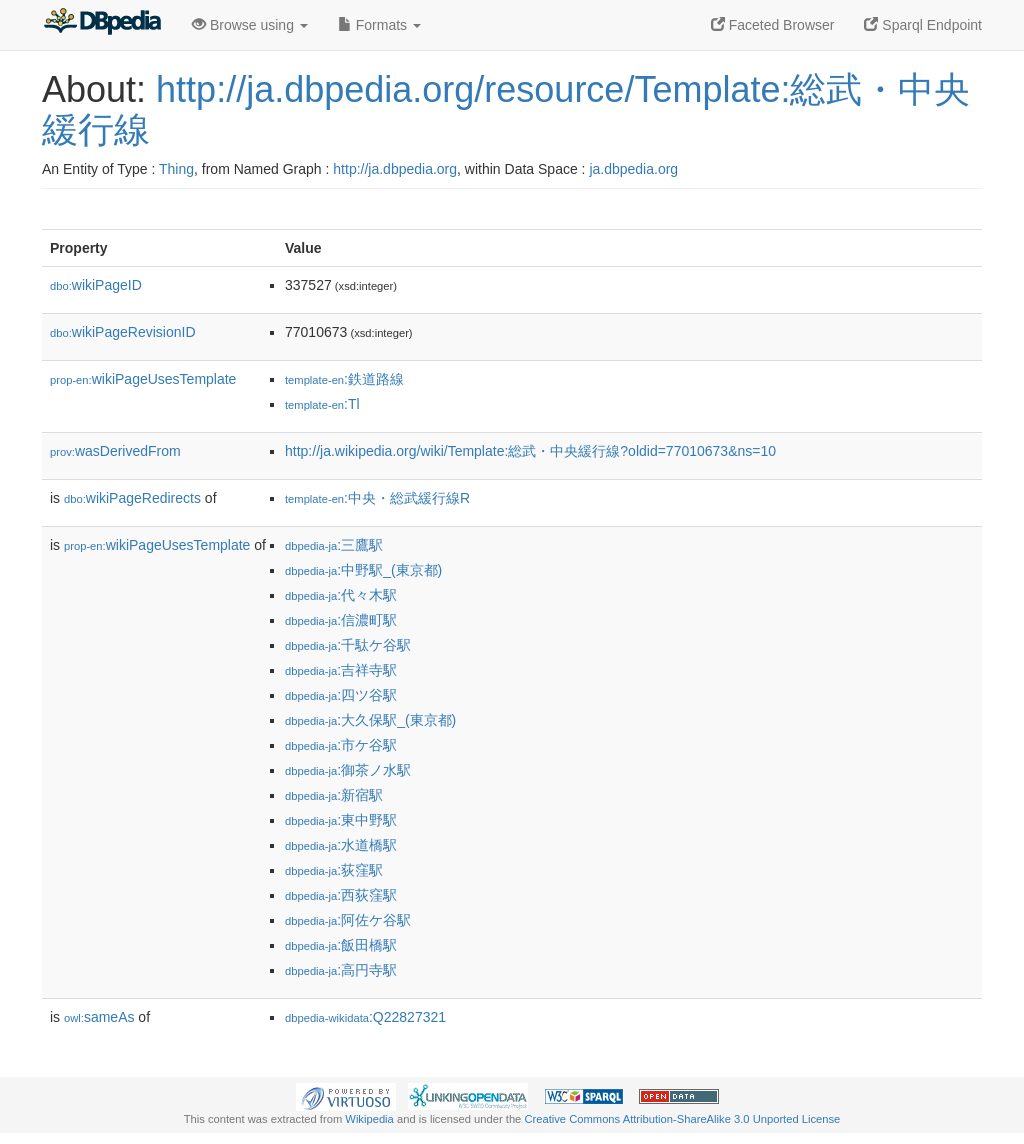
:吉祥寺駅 (341, 670)
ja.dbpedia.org (633, 169)
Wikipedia (369, 1119)
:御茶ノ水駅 (348, 770)
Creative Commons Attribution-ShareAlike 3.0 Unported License (682, 1119)
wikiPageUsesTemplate (143, 379)
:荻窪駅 (334, 870)
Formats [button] (379, 25)
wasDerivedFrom (115, 451)
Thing (176, 169)
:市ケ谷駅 (341, 745)
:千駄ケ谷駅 (348, 645)
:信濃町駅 (341, 620)
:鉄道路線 (344, 379)
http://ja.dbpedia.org (395, 169)
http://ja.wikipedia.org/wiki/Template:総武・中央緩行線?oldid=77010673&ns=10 (530, 451)
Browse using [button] (250, 25)
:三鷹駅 (334, 545)
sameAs (99, 1017)
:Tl (322, 404)
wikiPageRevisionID (123, 332)
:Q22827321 (365, 1017)
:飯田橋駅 (341, 945)
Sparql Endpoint (923, 25)
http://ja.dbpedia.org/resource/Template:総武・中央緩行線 (506, 109)
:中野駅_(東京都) (363, 570)
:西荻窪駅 (341, 895)
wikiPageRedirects (132, 498)
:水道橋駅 (341, 845)
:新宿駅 (334, 795)
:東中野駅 (341, 820)
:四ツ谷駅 (341, 695)
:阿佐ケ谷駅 (348, 920)
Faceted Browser (773, 25)
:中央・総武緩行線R (377, 498)
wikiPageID (96, 285)
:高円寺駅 (341, 970)
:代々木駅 (341, 595)
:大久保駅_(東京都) (370, 720)
